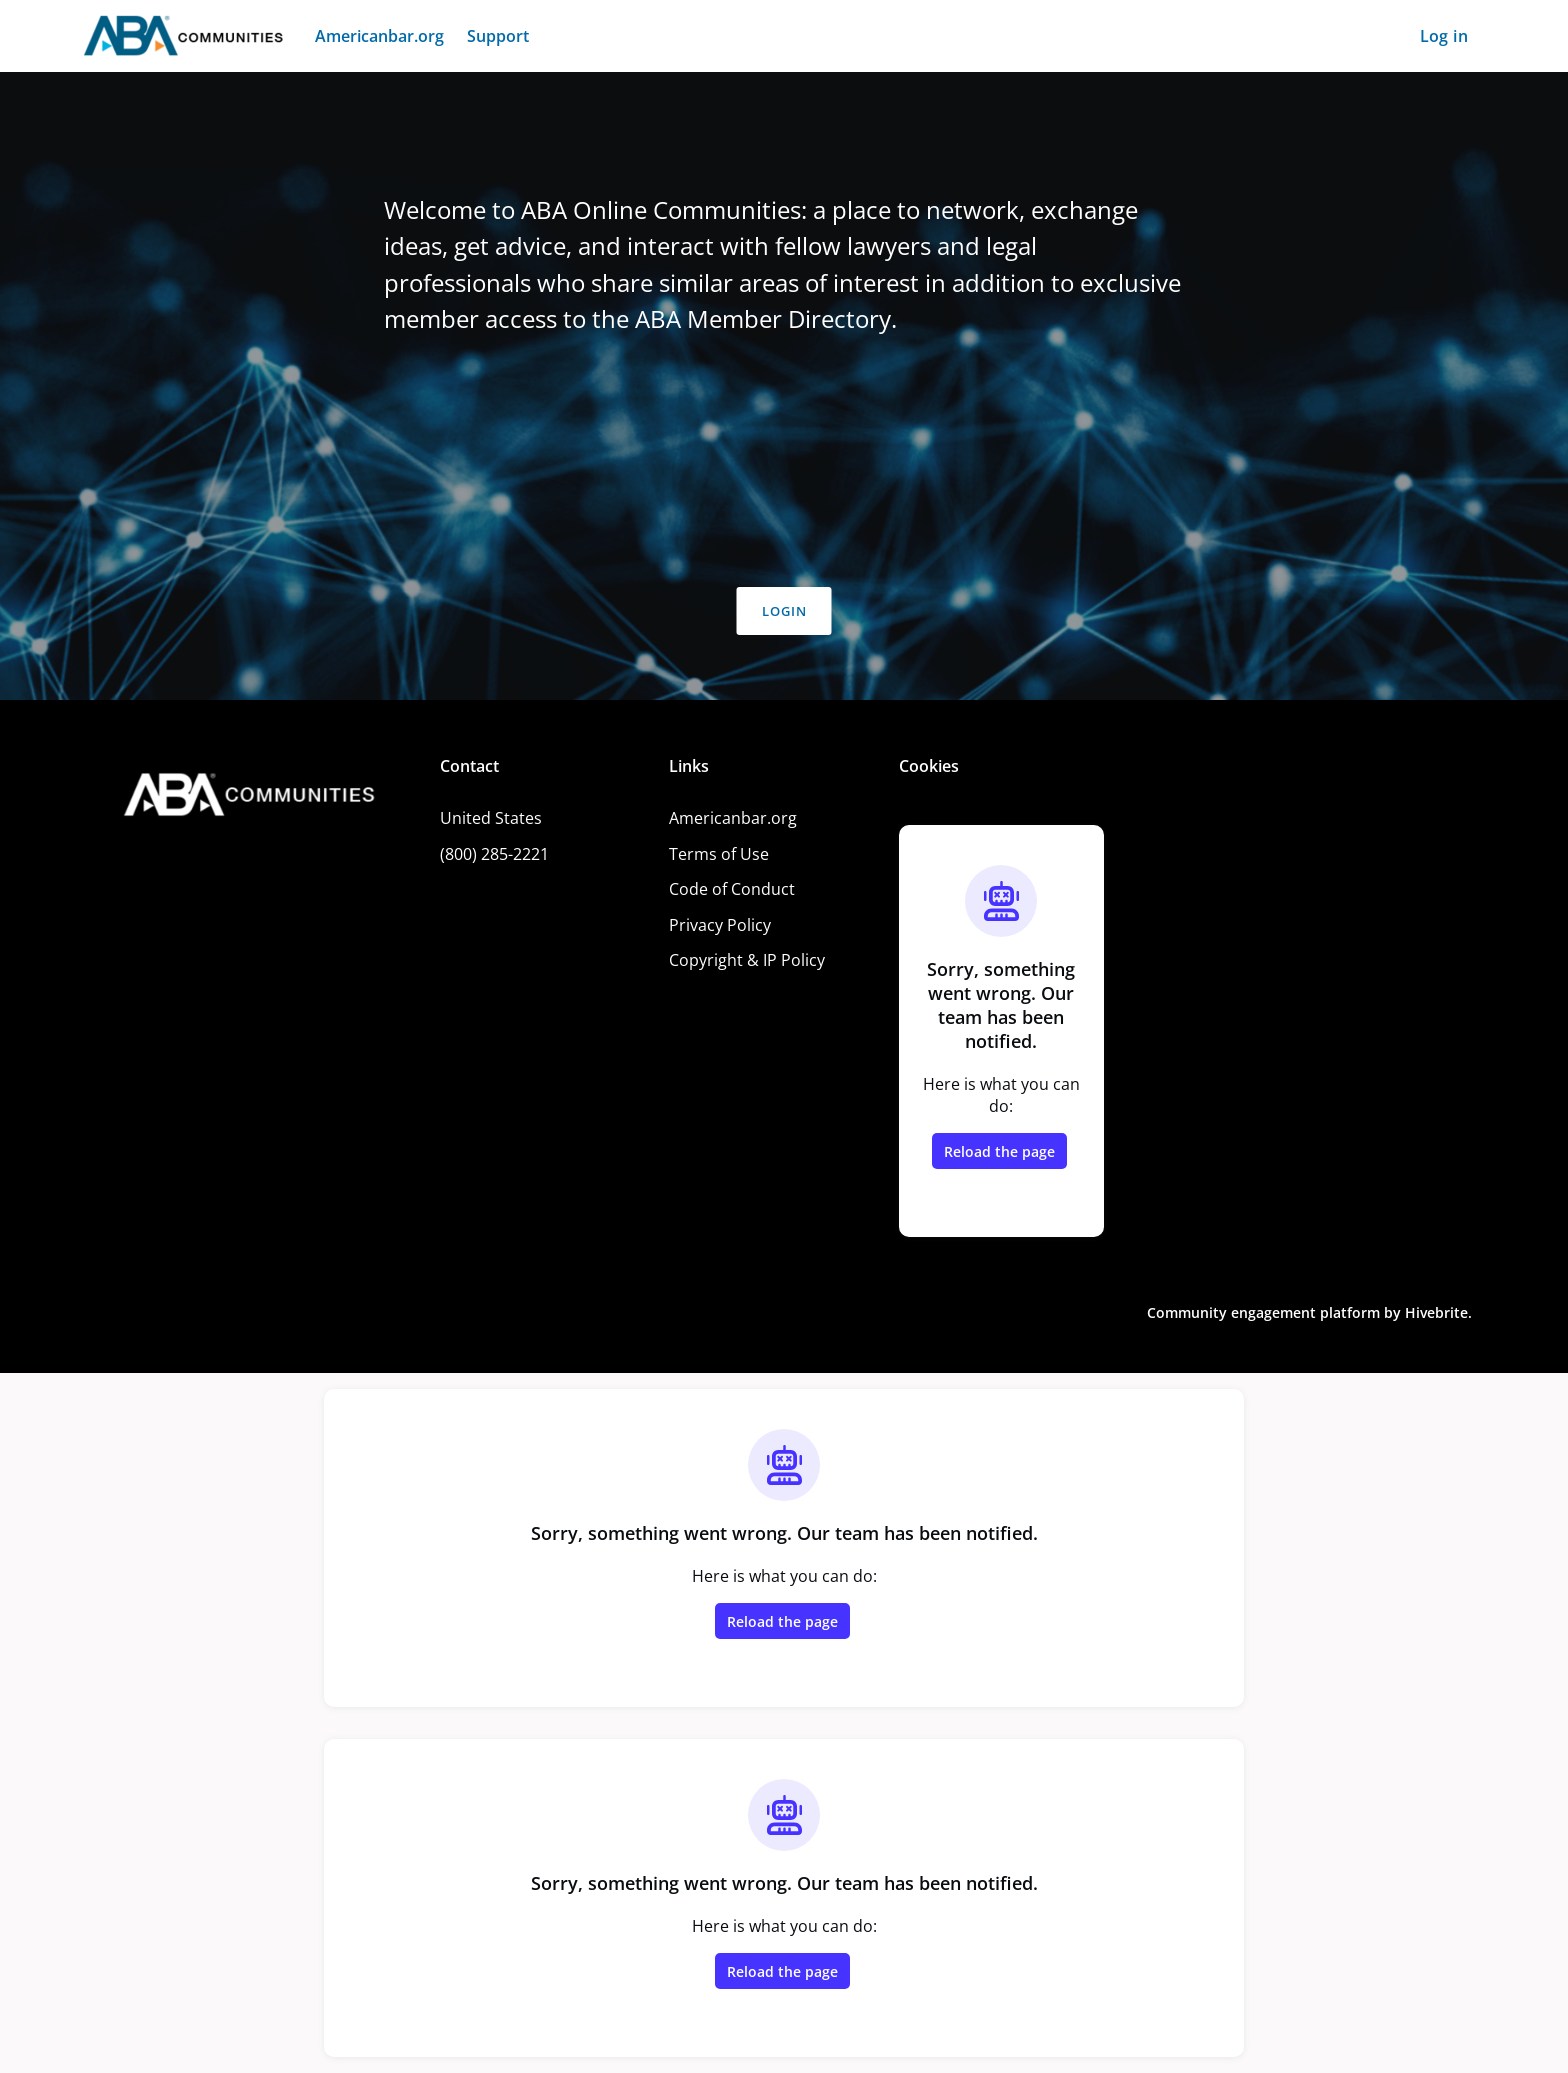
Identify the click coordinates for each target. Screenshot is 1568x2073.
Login (784, 611)
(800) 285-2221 (494, 854)
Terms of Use (719, 854)
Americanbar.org (733, 818)
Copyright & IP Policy (747, 960)
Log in (1444, 36)
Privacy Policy (720, 925)
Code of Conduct (732, 889)
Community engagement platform (1263, 1312)
